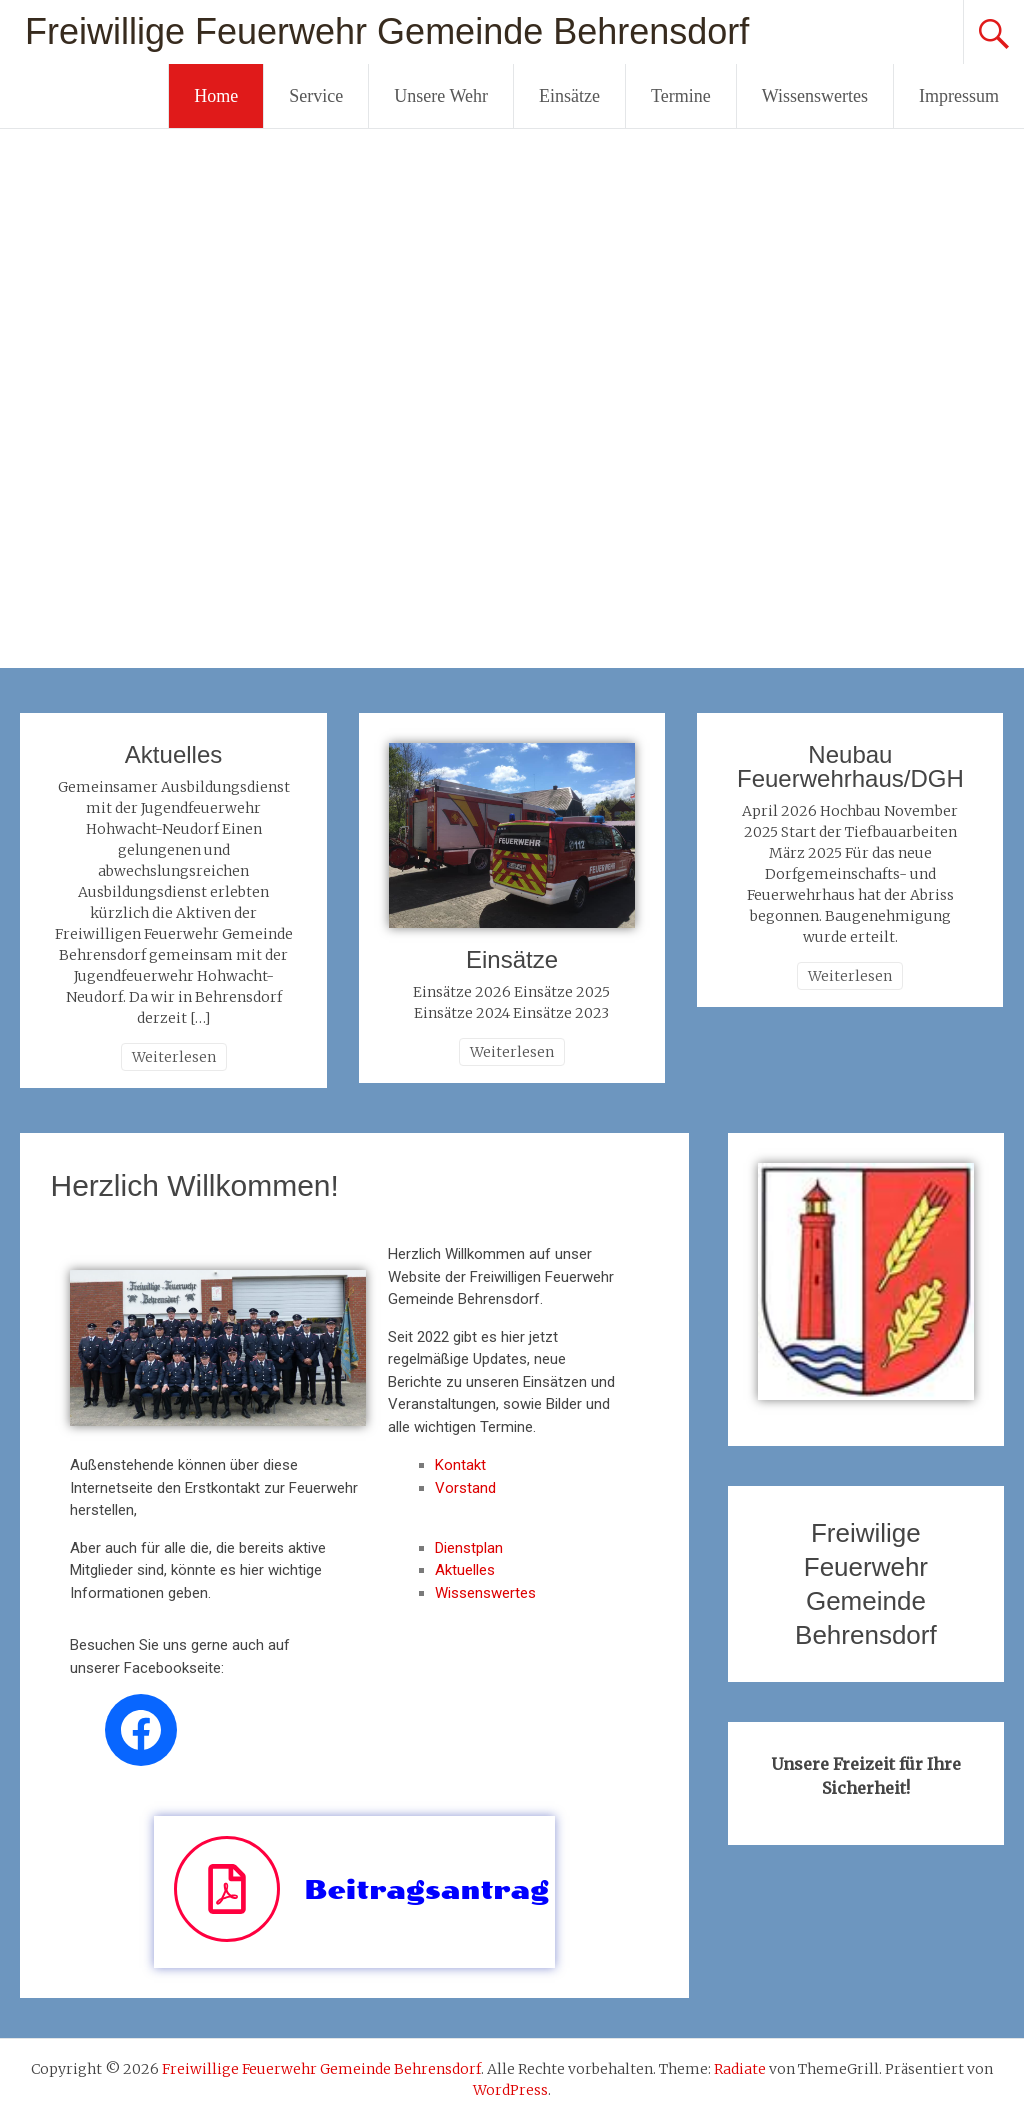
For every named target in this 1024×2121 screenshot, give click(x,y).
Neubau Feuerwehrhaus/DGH (850, 766)
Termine (681, 96)
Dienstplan (469, 1548)
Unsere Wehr (441, 96)
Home (216, 96)
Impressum (959, 96)
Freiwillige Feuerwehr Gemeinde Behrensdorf (387, 31)
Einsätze (569, 96)
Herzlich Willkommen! (194, 1185)
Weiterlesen (174, 1057)
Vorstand (465, 1488)
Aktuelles (173, 754)
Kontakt (460, 1465)
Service (316, 96)
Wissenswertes (815, 96)
